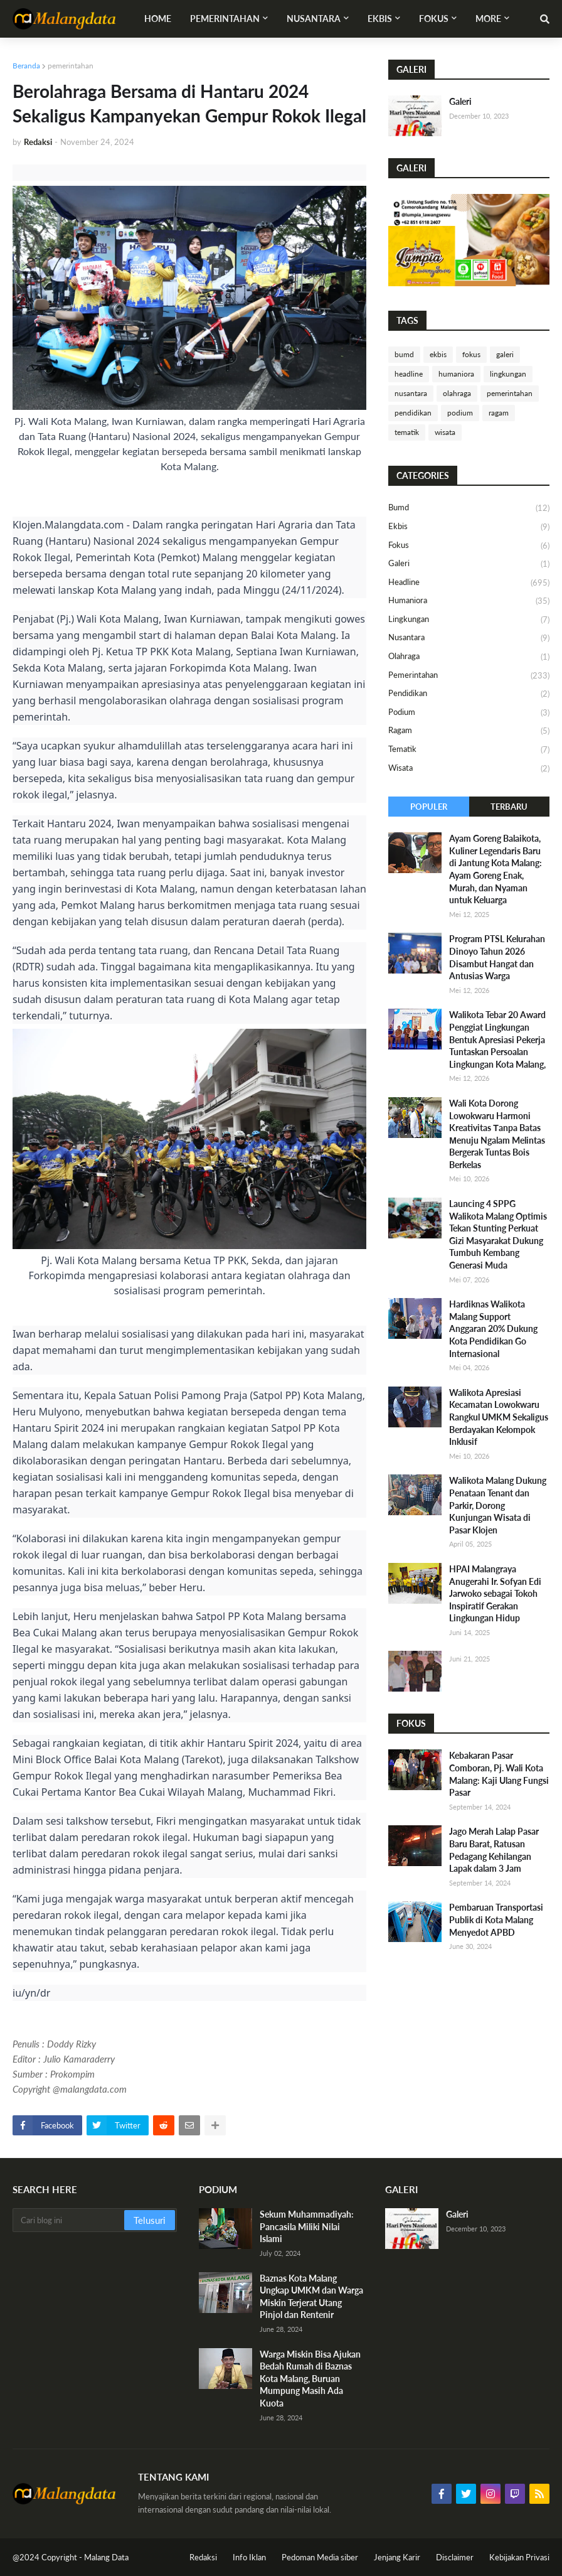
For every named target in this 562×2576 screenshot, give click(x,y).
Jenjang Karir (397, 2557)
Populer (428, 807)
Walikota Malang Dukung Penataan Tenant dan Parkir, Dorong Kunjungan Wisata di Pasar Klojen (497, 1505)
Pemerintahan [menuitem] (225, 18)
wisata (445, 432)
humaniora (456, 373)
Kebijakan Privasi (519, 2557)
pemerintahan (70, 65)
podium (460, 412)
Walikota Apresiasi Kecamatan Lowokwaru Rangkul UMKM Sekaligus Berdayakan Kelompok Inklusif (498, 1417)
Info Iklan (249, 2557)
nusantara (411, 393)
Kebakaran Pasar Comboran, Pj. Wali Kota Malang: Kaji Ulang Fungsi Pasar (499, 1774)
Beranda (26, 65)
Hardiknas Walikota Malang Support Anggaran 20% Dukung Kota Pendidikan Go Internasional (493, 1328)
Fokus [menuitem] (433, 18)
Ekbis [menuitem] (380, 18)
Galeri (460, 101)
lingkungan (508, 373)
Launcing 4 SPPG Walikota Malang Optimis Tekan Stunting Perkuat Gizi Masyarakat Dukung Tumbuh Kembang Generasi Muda (498, 1234)
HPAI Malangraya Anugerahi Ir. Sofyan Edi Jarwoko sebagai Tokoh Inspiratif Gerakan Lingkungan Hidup (495, 1593)
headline (409, 373)
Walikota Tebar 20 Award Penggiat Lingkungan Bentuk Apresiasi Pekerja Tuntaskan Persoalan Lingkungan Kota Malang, (497, 1039)
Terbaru (509, 807)
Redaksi (203, 2557)
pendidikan (413, 412)
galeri (505, 354)
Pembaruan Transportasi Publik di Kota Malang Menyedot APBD (496, 1919)
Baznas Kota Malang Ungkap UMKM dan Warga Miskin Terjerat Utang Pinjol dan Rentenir (311, 2297)
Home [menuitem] (157, 18)
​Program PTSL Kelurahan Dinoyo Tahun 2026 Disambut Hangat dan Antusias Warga (497, 957)
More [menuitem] (488, 18)
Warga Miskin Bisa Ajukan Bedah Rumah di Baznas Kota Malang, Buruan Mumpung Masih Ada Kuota (310, 2378)
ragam (499, 412)
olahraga (457, 393)
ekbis (438, 354)
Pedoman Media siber (320, 2557)
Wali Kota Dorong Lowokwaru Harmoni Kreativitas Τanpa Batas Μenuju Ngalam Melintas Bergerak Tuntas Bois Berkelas (497, 1134)
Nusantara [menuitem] (314, 18)
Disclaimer (455, 2557)
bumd (404, 354)
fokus (471, 354)
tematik (407, 432)
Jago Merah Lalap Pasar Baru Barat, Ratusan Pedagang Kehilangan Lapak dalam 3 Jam (494, 1850)
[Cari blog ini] (69, 2220)
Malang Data (106, 2557)
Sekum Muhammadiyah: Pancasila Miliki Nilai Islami (307, 2226)
